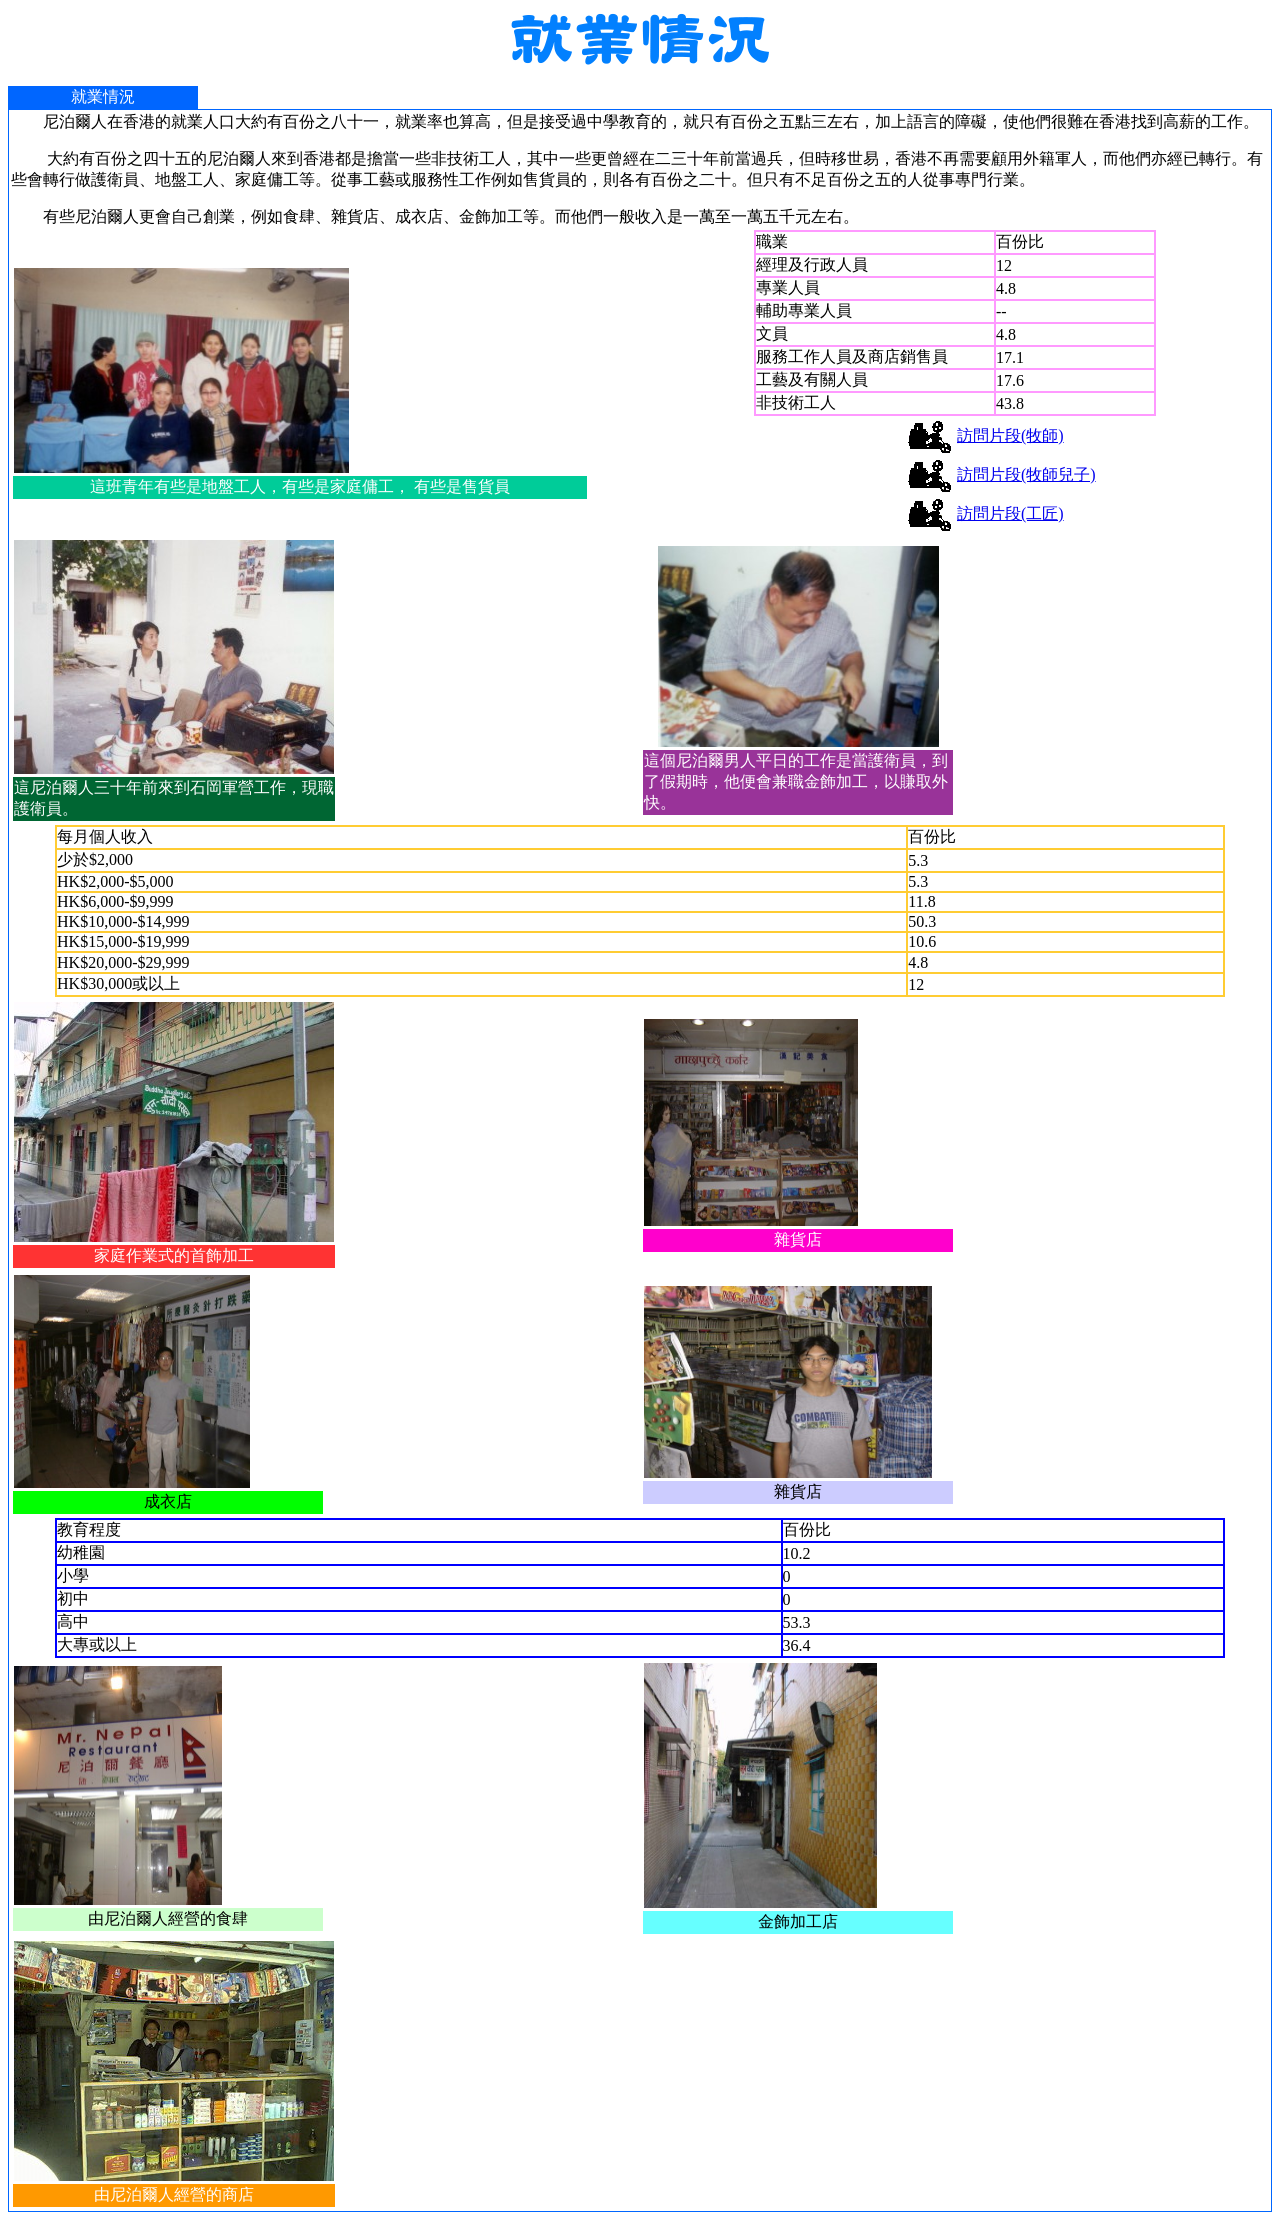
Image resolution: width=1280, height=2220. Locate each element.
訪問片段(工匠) (1010, 513)
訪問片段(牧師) (1010, 435)
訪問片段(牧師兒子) (1026, 474)
